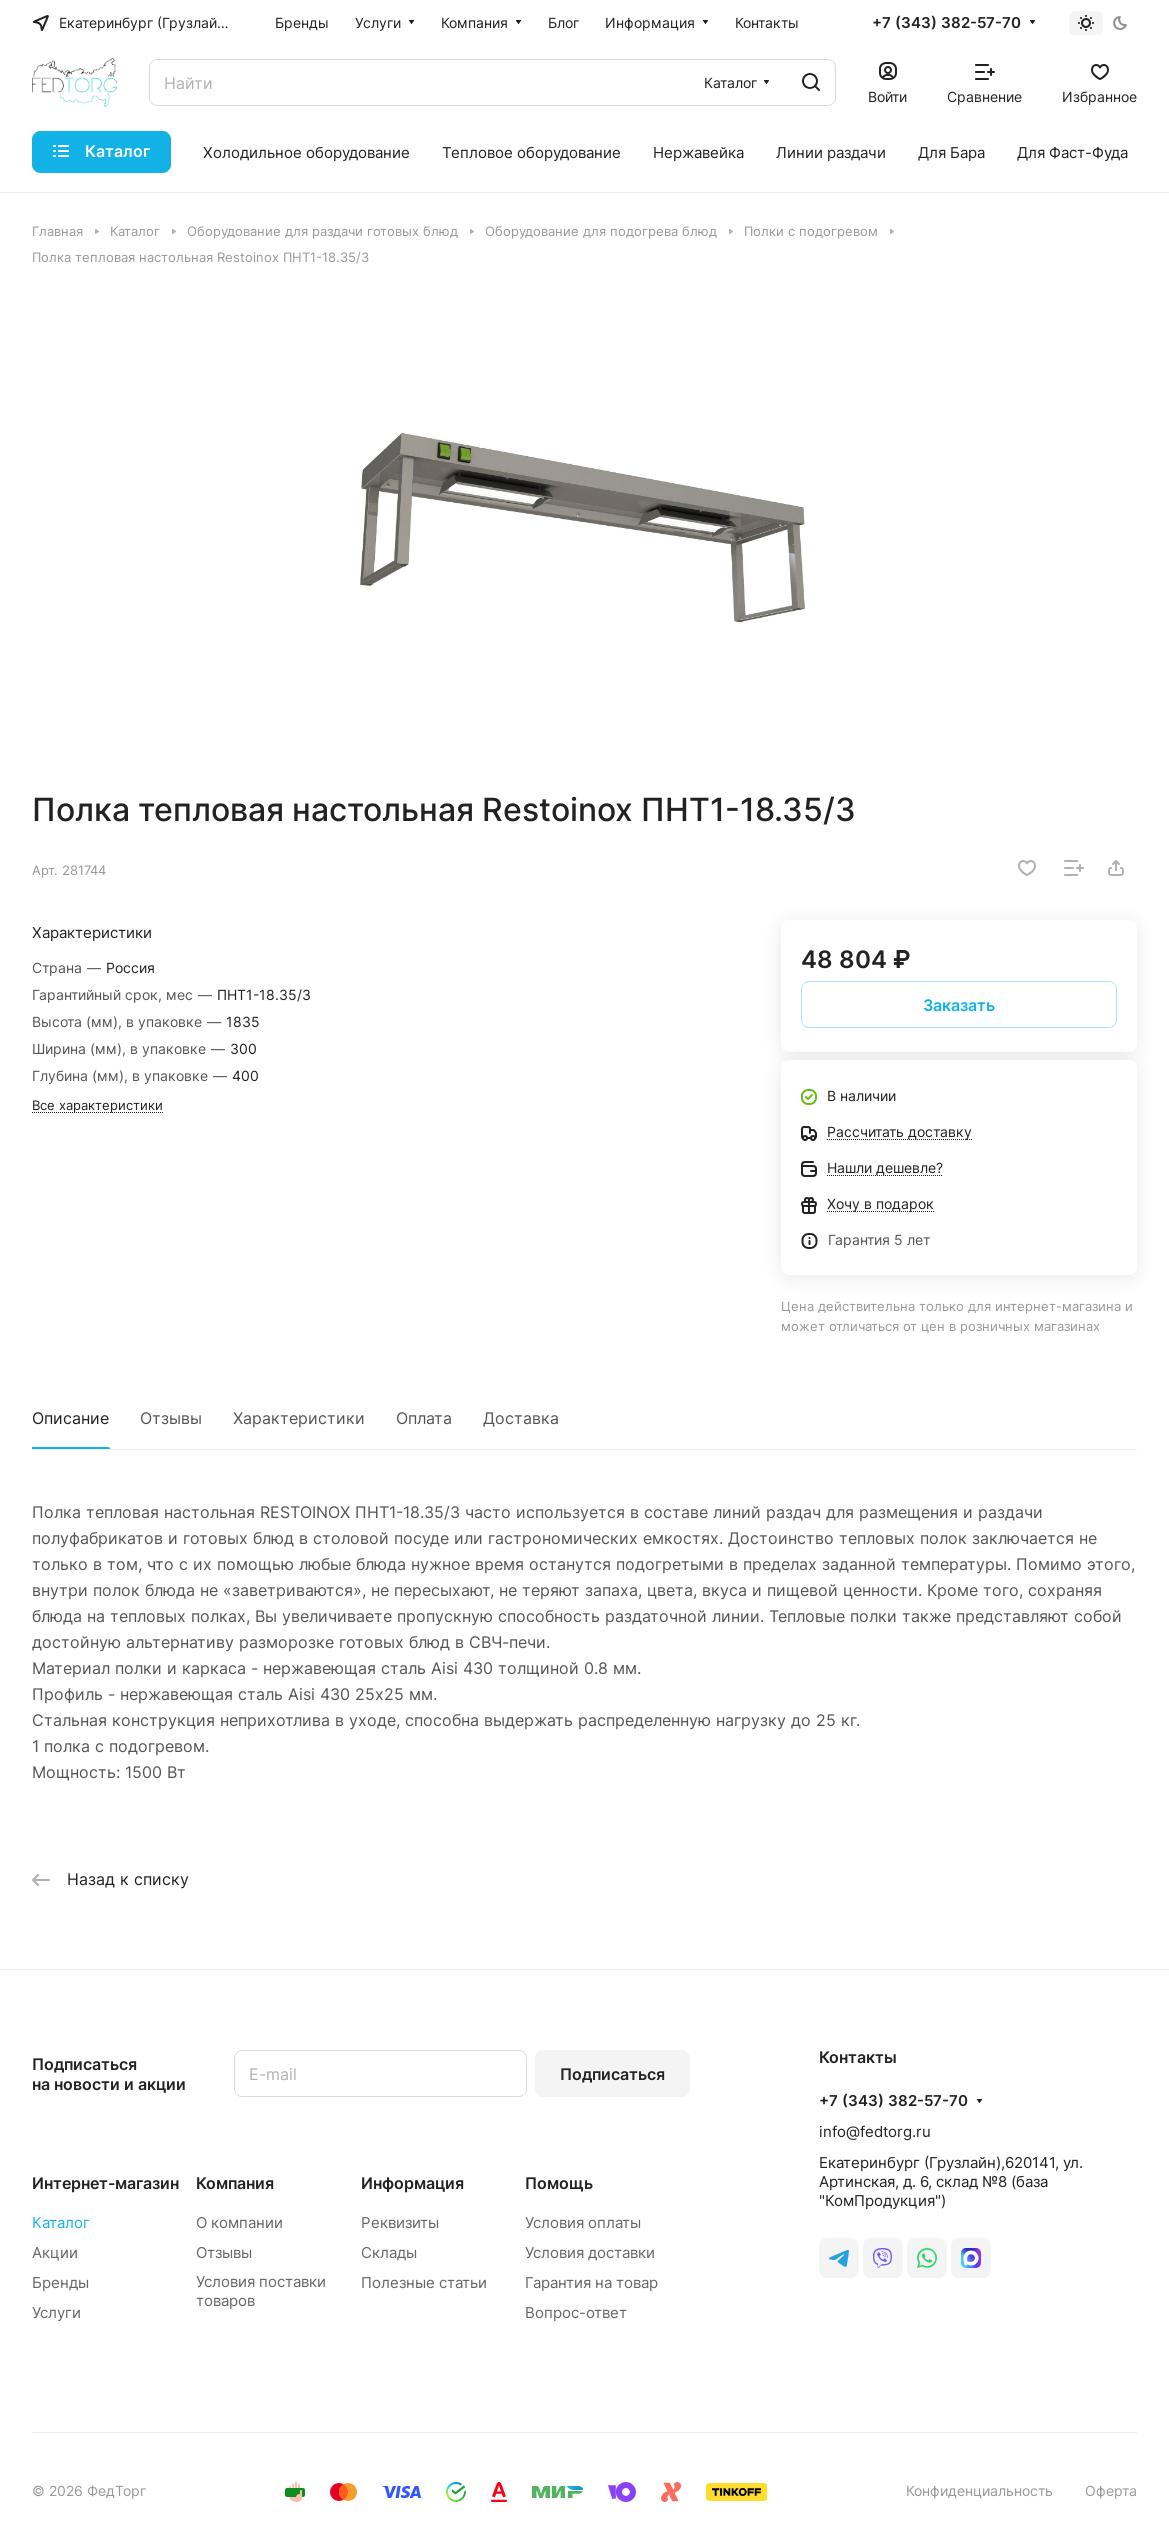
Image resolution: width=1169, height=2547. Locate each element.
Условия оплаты (583, 2222)
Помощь (559, 2183)
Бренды (60, 2282)
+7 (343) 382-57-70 (946, 23)
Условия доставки (590, 2252)
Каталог (61, 2222)
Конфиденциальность (979, 2490)
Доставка (521, 1418)
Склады (389, 2252)
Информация (412, 2183)
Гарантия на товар (591, 2282)
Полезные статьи (424, 2282)
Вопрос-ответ (576, 2312)
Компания (235, 2183)
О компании (239, 2222)
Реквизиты (400, 2222)
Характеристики (299, 1418)
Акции (55, 2252)
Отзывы (171, 1418)
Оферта (1111, 2490)
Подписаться (612, 2074)
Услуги (56, 2312)
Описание (70, 1418)
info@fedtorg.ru (875, 2131)
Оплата (424, 1418)
